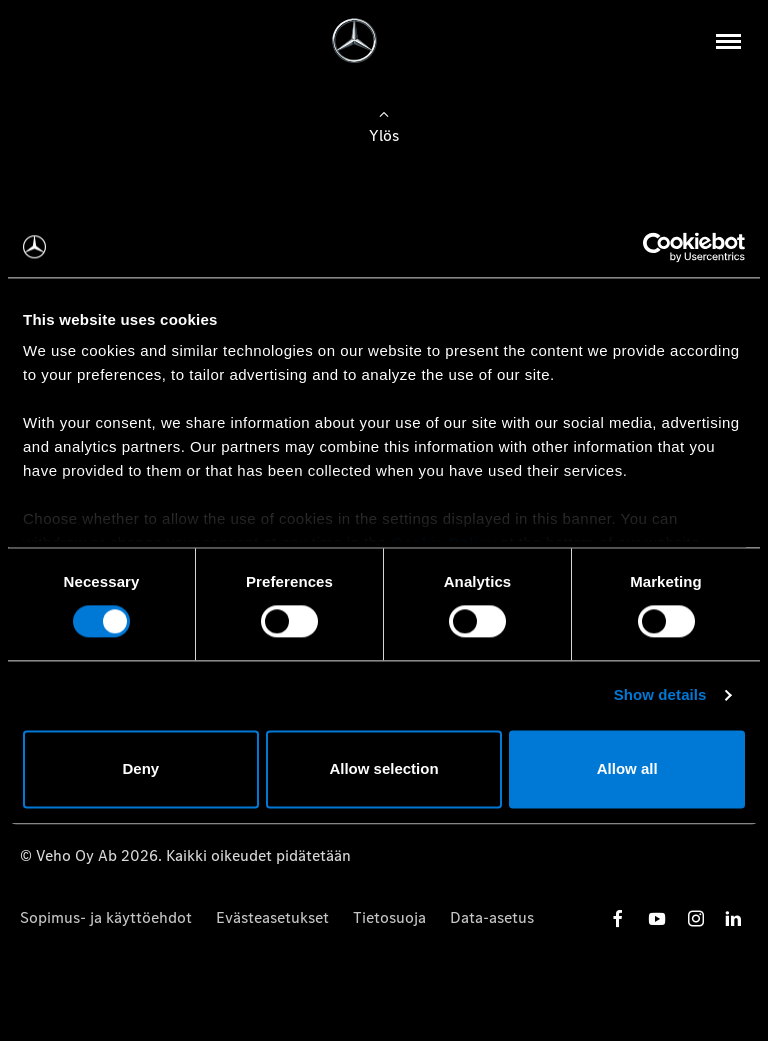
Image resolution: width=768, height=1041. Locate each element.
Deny (140, 768)
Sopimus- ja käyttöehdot (106, 917)
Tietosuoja (389, 917)
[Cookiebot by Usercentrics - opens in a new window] (657, 247)
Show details (660, 695)
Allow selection (383, 768)
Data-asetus (492, 917)
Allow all (627, 768)
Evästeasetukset (272, 917)
